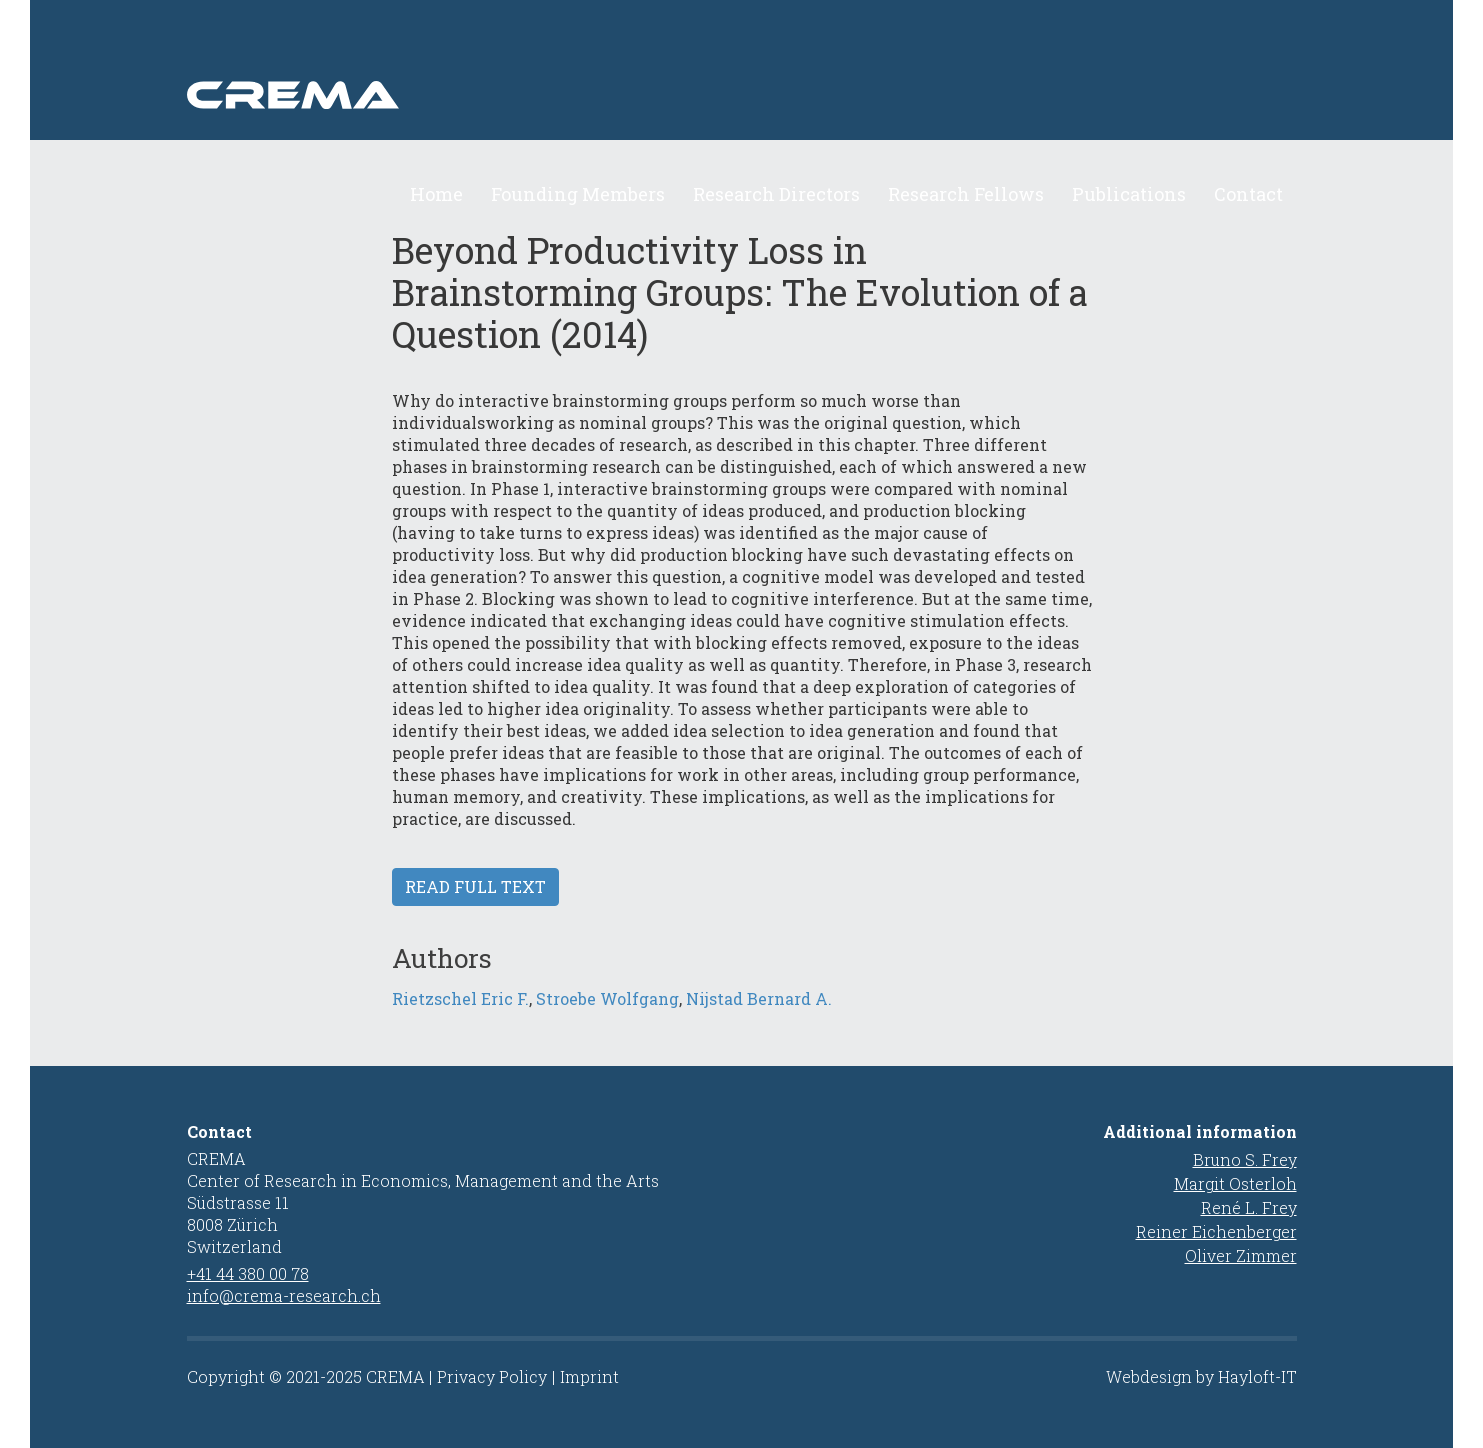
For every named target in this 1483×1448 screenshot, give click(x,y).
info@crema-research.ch (284, 1295)
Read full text (475, 908)
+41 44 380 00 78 (248, 1273)
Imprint (589, 1376)
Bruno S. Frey (1245, 1159)
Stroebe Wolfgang (607, 1020)
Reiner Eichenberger (1216, 1231)
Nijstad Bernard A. (759, 1020)
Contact (1248, 194)
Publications (1129, 194)
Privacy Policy (492, 1376)
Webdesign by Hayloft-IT (1201, 1376)
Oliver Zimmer (1241, 1255)
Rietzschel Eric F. (460, 1020)
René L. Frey (1249, 1207)
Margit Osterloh (1235, 1183)
